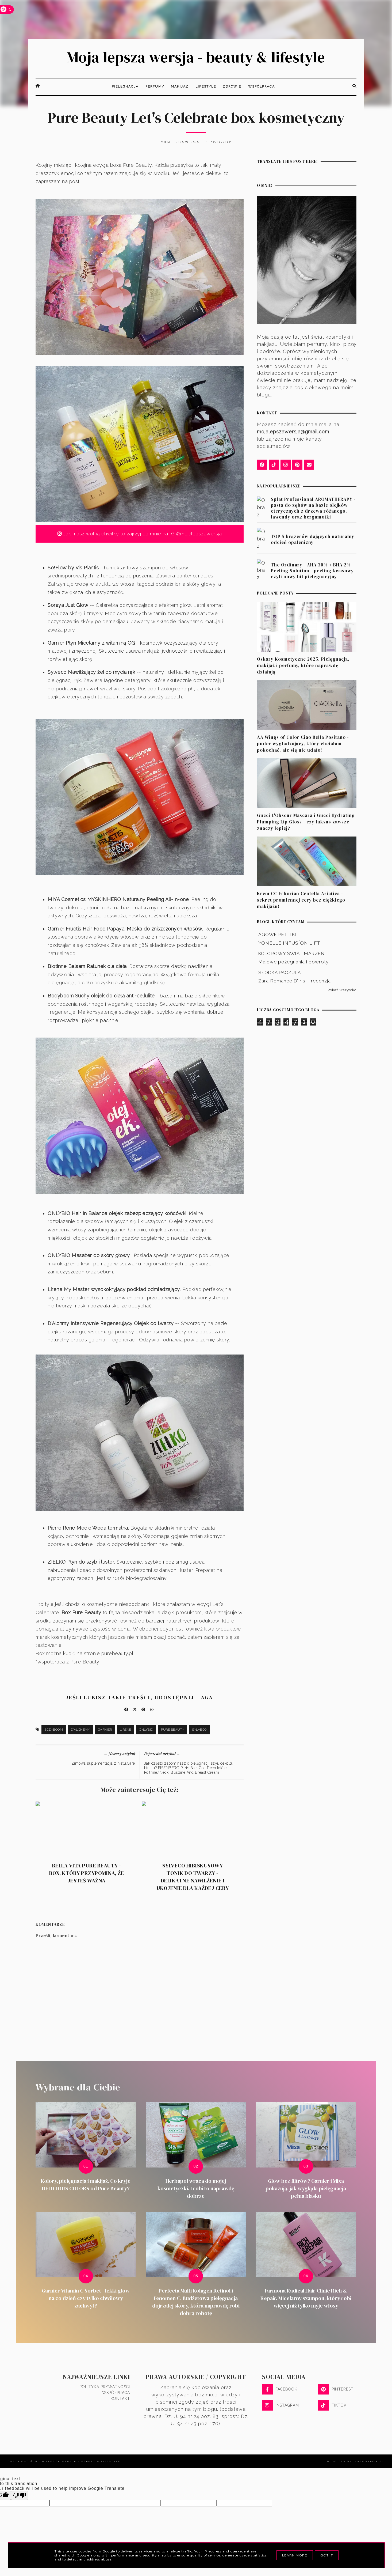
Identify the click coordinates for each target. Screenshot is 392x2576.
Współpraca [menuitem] (261, 88)
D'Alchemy (80, 1731)
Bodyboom (53, 1731)
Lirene (125, 1731)
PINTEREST (335, 2390)
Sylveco (199, 1731)
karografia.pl (369, 2462)
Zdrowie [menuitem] (232, 88)
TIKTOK (332, 2406)
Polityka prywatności (104, 2388)
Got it (326, 2555)
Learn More (294, 2555)
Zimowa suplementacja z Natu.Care (103, 1764)
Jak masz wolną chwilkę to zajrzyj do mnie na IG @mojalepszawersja (139, 535)
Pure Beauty (172, 1731)
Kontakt (120, 2400)
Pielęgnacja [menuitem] (125, 88)
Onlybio (146, 1731)
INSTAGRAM (280, 2406)
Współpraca (116, 2394)
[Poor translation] (19, 2496)
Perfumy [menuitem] (154, 88)
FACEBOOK (279, 2390)
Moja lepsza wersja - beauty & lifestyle (196, 58)
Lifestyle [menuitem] (205, 88)
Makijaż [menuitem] (180, 88)
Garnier (105, 1731)
